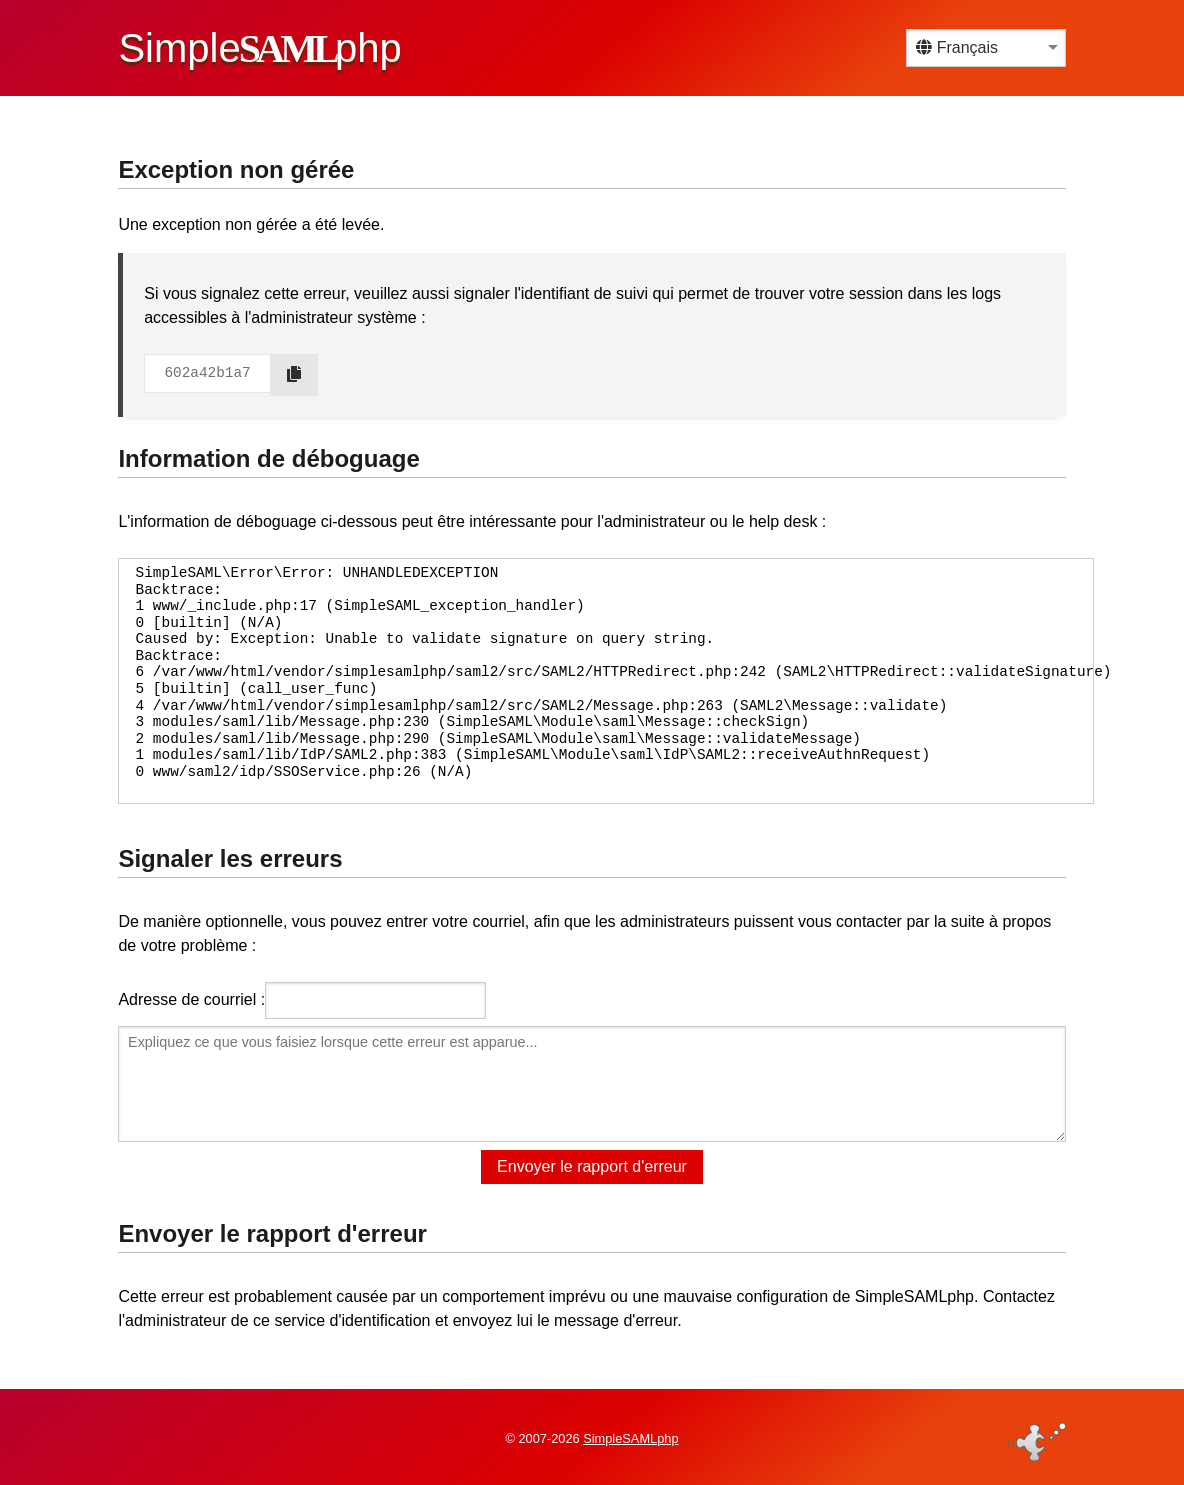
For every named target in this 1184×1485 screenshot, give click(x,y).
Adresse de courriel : (191, 999)
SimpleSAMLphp (630, 1438)
